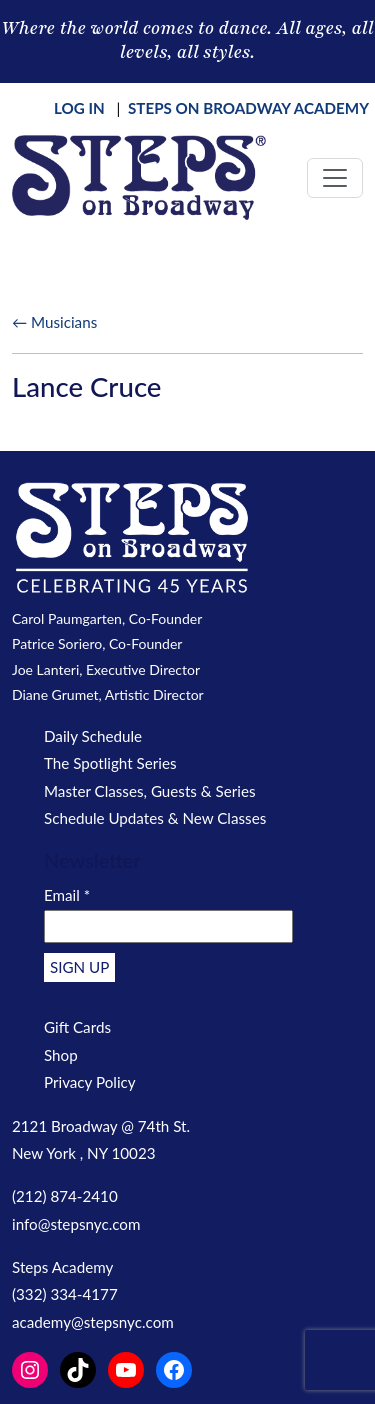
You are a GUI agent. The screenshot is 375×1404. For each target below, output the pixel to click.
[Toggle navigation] (335, 178)
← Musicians (54, 322)
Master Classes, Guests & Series (150, 791)
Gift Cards (77, 1027)
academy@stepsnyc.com (93, 1322)
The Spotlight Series (110, 763)
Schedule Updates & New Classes (155, 818)
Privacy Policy (90, 1082)
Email (67, 895)
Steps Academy (62, 1267)
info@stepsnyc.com (76, 1224)
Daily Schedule (93, 736)
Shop (61, 1055)
